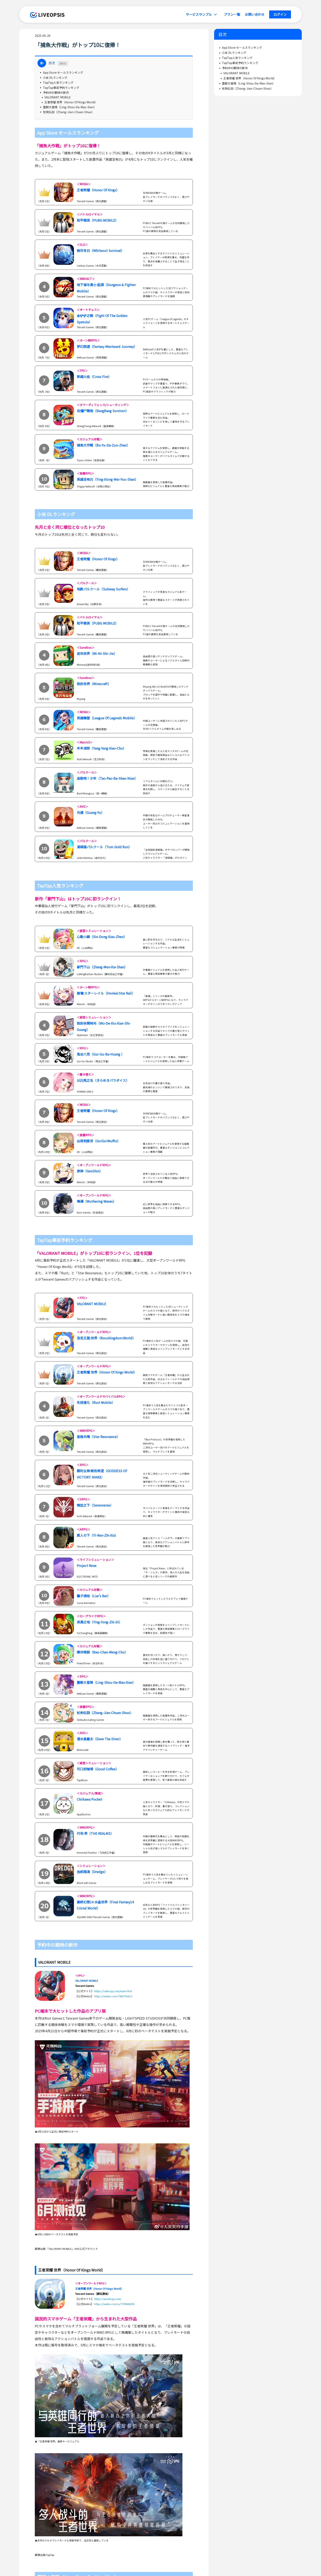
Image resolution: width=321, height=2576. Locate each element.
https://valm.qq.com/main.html (113, 1991)
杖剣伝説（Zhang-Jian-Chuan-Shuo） (68, 112)
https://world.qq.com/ (107, 2299)
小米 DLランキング (55, 78)
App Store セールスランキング (63, 72)
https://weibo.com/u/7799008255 (114, 2304)
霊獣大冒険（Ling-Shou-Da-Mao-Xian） (69, 107)
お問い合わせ (254, 14)
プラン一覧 (232, 14)
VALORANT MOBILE (57, 97)
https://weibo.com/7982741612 (113, 1996)
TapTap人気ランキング (58, 82)
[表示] (63, 63)
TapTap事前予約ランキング (61, 88)
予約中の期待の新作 (56, 92)
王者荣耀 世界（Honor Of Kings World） (70, 102)
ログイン (280, 14)
